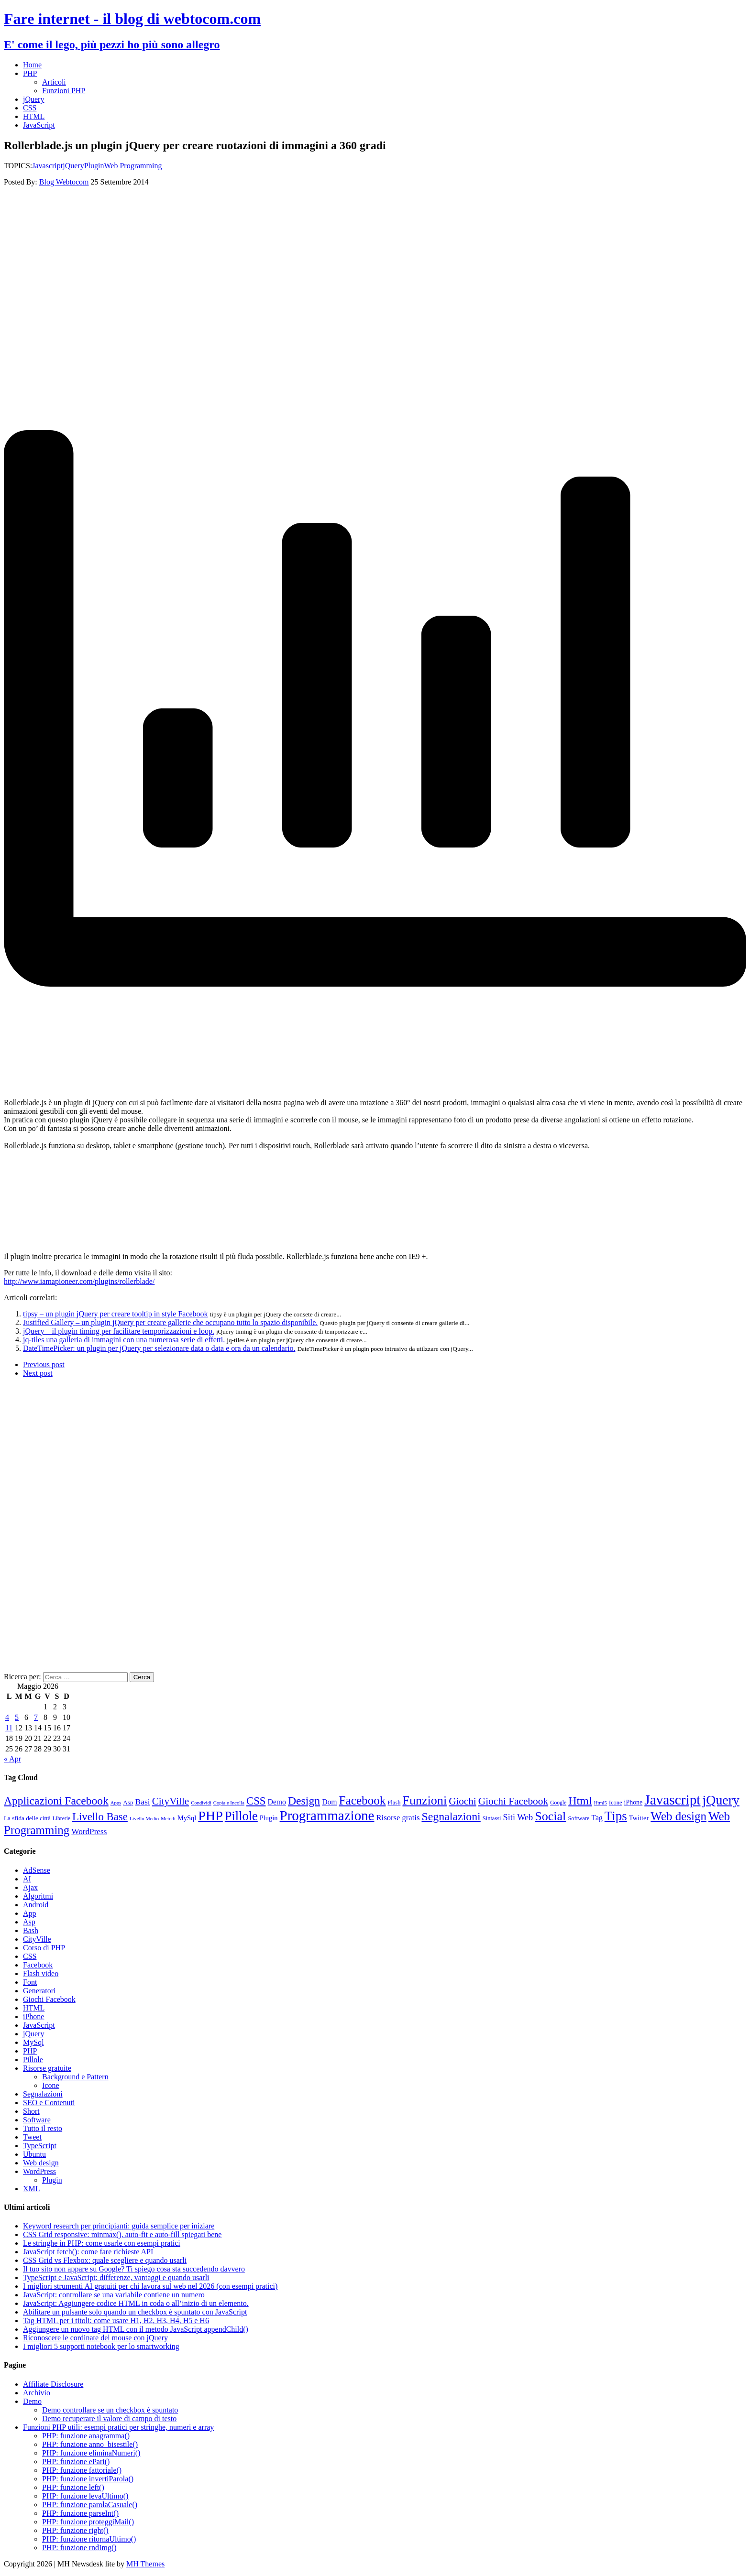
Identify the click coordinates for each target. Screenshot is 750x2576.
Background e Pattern (75, 2077)
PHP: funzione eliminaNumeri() (91, 2453)
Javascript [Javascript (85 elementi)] (672, 1799)
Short (31, 2111)
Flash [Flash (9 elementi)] (393, 1802)
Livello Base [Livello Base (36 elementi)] (100, 1817)
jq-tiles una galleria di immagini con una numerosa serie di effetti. (124, 1340)
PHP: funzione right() (75, 2530)
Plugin (94, 166)
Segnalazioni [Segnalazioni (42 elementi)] (450, 1816)
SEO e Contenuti (49, 2102)
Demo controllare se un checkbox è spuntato (110, 2410)
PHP (30, 73)
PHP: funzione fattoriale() (81, 2470)
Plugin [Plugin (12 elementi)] (269, 1818)
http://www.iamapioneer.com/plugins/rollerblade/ (79, 1281)
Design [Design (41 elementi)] (304, 1800)
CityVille (37, 1939)
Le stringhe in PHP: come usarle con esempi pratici (101, 2243)
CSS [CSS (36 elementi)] (256, 1801)
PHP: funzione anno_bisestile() (90, 2444)
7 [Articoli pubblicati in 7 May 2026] (36, 1717)
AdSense (36, 1870)
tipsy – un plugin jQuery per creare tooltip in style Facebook (115, 1314)
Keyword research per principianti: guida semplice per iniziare (118, 2226)
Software (37, 2120)
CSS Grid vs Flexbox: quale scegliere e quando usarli (105, 2260)
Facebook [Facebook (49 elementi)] (362, 1800)
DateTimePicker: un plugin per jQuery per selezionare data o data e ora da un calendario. (159, 1348)
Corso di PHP (44, 1948)
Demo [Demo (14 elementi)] (277, 1802)
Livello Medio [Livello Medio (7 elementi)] (144, 1818)
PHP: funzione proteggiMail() (88, 2522)
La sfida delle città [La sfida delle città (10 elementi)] (27, 1818)
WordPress (39, 2171)
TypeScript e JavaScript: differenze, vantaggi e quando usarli (116, 2277)
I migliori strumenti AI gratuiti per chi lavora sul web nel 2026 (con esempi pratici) (150, 2286)
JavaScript (39, 125)
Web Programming (133, 166)
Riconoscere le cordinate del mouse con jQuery (95, 2338)
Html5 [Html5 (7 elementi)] (600, 1802)
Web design (41, 2163)
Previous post (44, 1364)
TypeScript (39, 2145)
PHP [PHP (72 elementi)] (210, 1815)
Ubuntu (34, 2154)
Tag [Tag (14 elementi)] (596, 1818)
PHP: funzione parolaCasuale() (89, 2504)
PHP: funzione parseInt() (80, 2513)
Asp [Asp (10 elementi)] (128, 1802)
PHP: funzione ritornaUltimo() (89, 2539)
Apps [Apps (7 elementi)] (115, 1802)
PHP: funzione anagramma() (86, 2436)
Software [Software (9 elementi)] (578, 1818)
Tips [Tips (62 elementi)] (616, 1816)
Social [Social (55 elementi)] (550, 1816)
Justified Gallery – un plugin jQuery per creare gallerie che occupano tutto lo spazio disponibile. (170, 1322)
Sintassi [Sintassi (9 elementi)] (492, 1818)
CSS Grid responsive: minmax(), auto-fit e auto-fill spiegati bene (122, 2234)
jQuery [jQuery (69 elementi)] (721, 1800)
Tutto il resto (42, 2128)
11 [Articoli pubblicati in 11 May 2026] (8, 1728)
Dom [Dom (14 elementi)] (329, 1802)
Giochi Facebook (49, 1999)
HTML (33, 116)
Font (30, 1982)
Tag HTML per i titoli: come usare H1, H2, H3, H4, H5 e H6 (116, 2320)
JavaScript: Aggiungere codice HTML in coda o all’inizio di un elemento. (136, 2303)
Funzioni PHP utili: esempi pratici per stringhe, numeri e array (118, 2427)
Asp (29, 1922)
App (29, 1913)
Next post (38, 1373)
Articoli (54, 82)
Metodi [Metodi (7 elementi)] (168, 1818)
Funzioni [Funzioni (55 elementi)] (424, 1800)
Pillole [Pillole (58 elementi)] (241, 1816)
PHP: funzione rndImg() (79, 2547)
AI (27, 1879)
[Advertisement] (291, 262)
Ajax (30, 1887)
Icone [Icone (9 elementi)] (615, 1802)
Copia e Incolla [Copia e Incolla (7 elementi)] (228, 1802)
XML (31, 2189)
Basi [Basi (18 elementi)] (142, 1801)
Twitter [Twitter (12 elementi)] (639, 1818)
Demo (32, 2401)
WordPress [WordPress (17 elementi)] (89, 1831)
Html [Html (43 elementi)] (580, 1800)
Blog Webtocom (64, 182)
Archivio (36, 2393)
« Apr (12, 1759)
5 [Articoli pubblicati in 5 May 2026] (17, 1717)
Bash (30, 1930)
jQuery (33, 99)
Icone (50, 2085)
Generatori (39, 1991)
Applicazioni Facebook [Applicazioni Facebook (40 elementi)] (56, 1800)
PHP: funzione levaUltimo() (85, 2496)
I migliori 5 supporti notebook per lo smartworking (101, 2346)
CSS (29, 108)
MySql (33, 2042)
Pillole (33, 2059)
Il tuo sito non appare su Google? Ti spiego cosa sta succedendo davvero (134, 2269)
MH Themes (145, 2564)
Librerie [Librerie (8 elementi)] (61, 1818)
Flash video (40, 1973)
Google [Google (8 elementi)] (558, 1803)
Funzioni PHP (63, 91)
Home (32, 65)
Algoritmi (38, 1896)
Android (35, 1905)
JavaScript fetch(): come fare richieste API (88, 2252)
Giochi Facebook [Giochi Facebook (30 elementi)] (513, 1801)
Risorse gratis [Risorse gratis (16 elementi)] (397, 1817)
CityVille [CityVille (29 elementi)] (170, 1801)
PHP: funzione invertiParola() (87, 2479)
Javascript (47, 166)
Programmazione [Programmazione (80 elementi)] (327, 1815)
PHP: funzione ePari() (76, 2461)
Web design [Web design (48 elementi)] (678, 1816)
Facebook (38, 1965)
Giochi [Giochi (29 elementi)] (462, 1801)
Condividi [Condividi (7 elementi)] (201, 1802)
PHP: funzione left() (73, 2487)
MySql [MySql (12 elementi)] (186, 1818)
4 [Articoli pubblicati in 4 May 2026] (7, 1717)
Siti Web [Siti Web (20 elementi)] (518, 1817)
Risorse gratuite (47, 2068)
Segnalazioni (43, 2094)
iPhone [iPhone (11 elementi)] (633, 1802)
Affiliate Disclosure (53, 2384)
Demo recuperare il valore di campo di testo (109, 2418)
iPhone (33, 2016)
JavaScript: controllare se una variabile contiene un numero (114, 2295)
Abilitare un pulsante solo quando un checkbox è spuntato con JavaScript (135, 2312)
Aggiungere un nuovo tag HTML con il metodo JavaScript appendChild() (135, 2329)
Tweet (32, 2137)
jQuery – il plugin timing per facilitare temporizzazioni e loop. (118, 1331)
